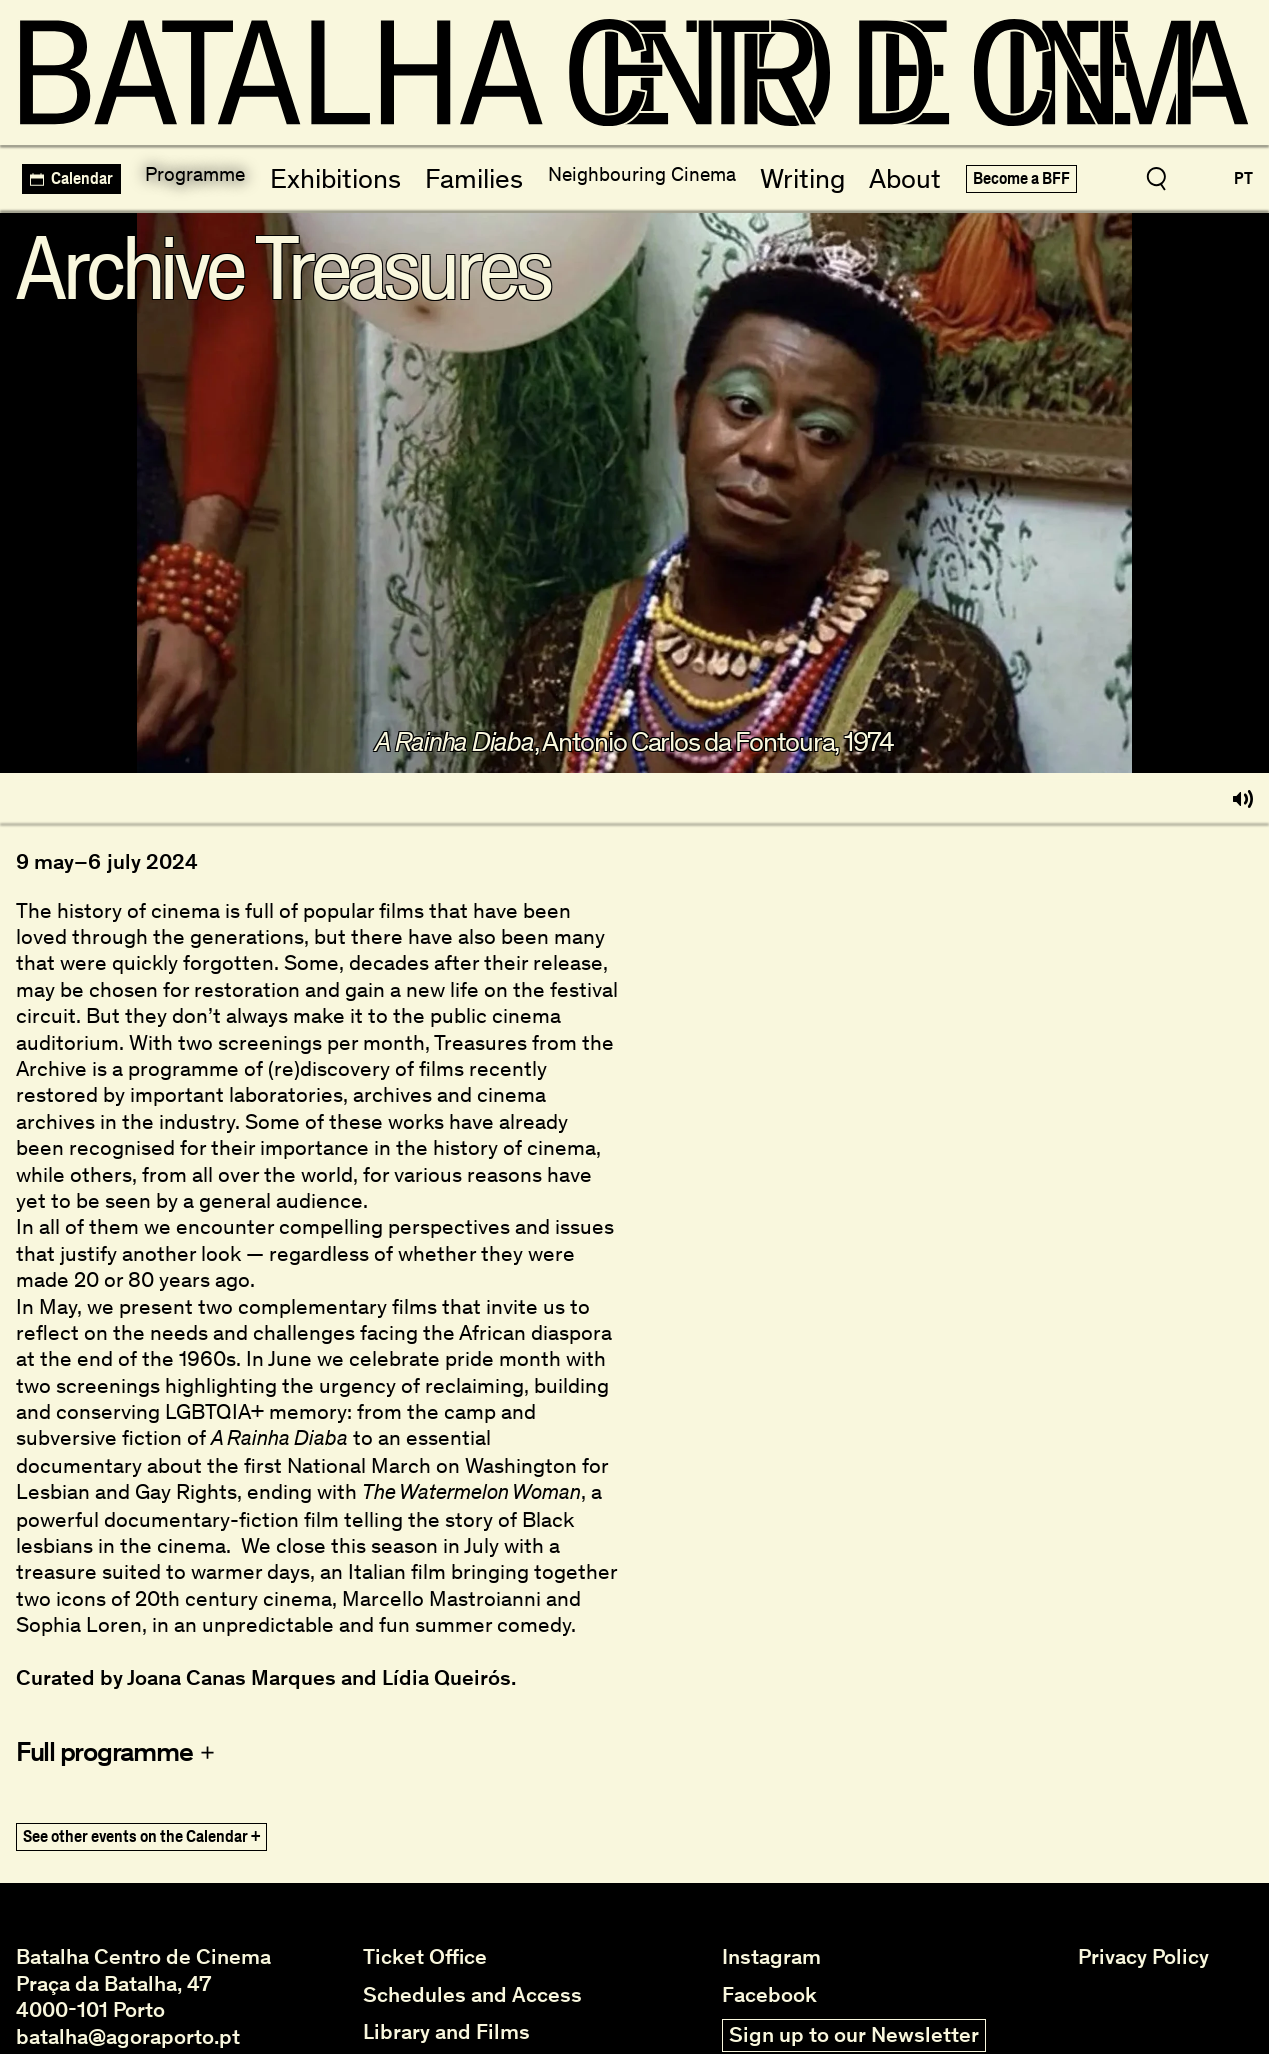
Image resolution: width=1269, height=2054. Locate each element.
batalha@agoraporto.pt (128, 2030)
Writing (796, 174)
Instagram (771, 1952)
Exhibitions (340, 174)
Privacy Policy (1143, 1952)
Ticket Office (425, 1952)
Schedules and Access (472, 1989)
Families (462, 174)
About (893, 174)
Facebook (769, 1989)
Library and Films (446, 2027)
